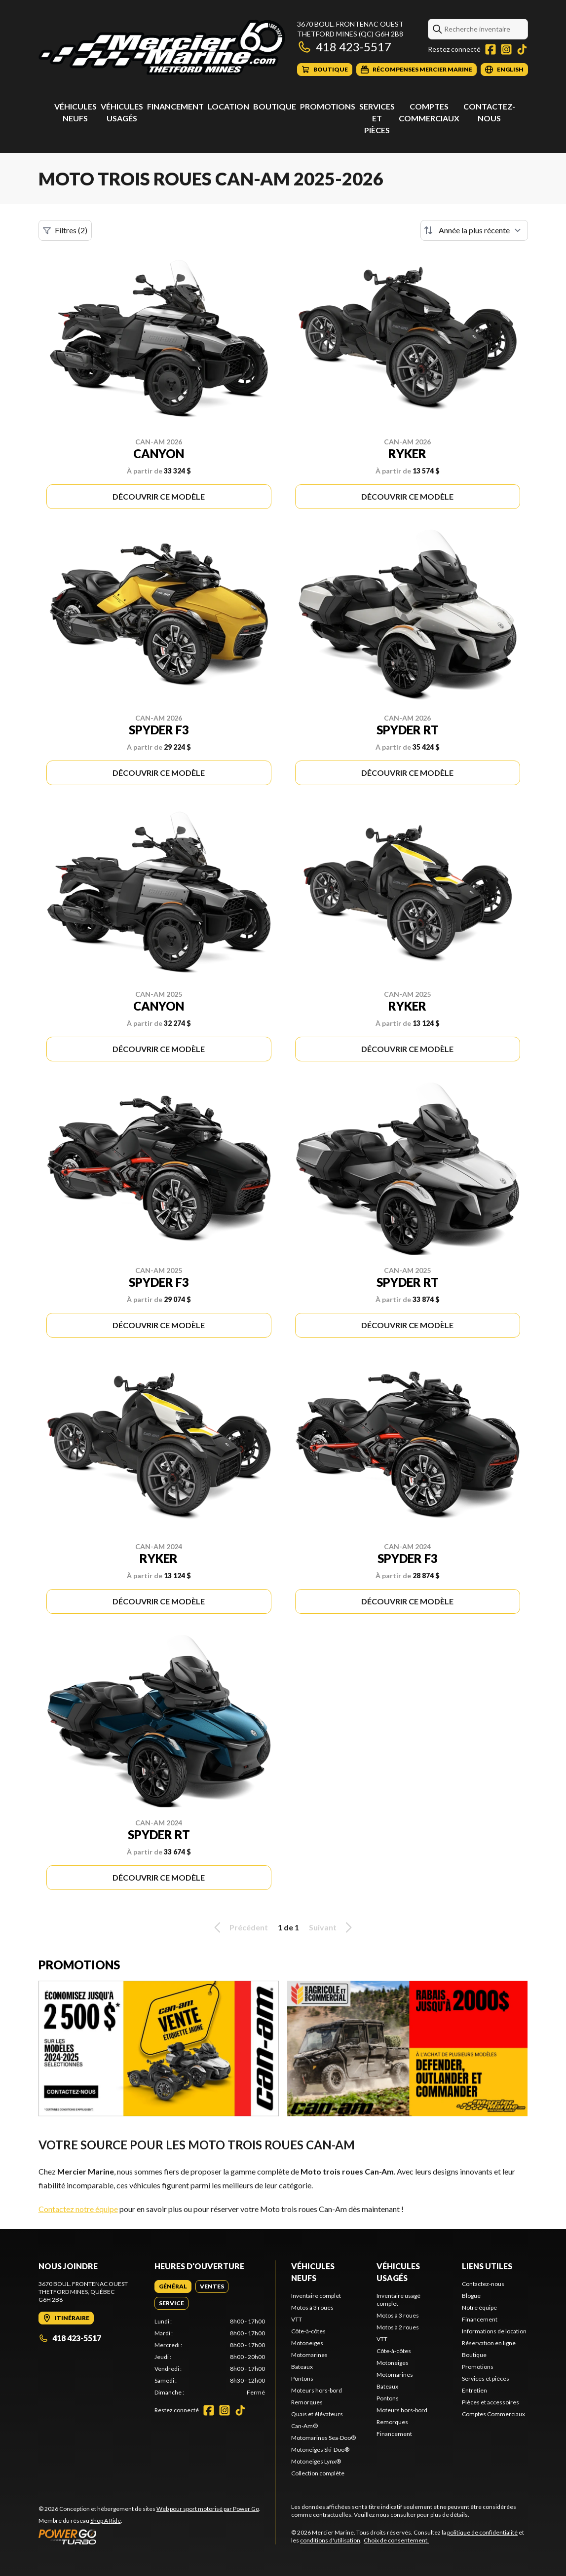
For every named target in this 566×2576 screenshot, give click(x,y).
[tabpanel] (209, 2357)
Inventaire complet (316, 2295)
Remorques (307, 2402)
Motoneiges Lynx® (316, 2461)
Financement (175, 106)
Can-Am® (304, 2426)
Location (228, 106)
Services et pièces (377, 118)
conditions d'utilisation (330, 2540)
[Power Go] (149, 2536)
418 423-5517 (344, 46)
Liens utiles (487, 2266)
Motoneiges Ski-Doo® (320, 2449)
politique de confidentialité (482, 2532)
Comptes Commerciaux (493, 2414)
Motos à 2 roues (398, 2327)
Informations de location (494, 2331)
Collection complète (317, 2473)
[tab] (172, 2286)
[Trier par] (474, 230)
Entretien (474, 2390)
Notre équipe (479, 2307)
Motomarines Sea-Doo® (323, 2437)
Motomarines (309, 2354)
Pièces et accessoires (490, 2402)
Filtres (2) (65, 230)
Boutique (274, 106)
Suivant (332, 1927)
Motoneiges (307, 2343)
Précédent (239, 1927)
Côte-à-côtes (308, 2331)
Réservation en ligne (489, 2343)
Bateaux (302, 2366)
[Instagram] (506, 49)
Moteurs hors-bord (316, 2390)
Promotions (327, 106)
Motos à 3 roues (312, 2307)
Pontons (302, 2378)
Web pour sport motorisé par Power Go (207, 2508)
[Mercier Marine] (161, 47)
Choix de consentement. (396, 2540)
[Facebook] (490, 49)
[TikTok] (522, 49)
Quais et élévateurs (317, 2414)
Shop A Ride (105, 2520)
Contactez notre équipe (78, 2208)
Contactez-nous (483, 2283)
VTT (296, 2319)
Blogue (471, 2295)
